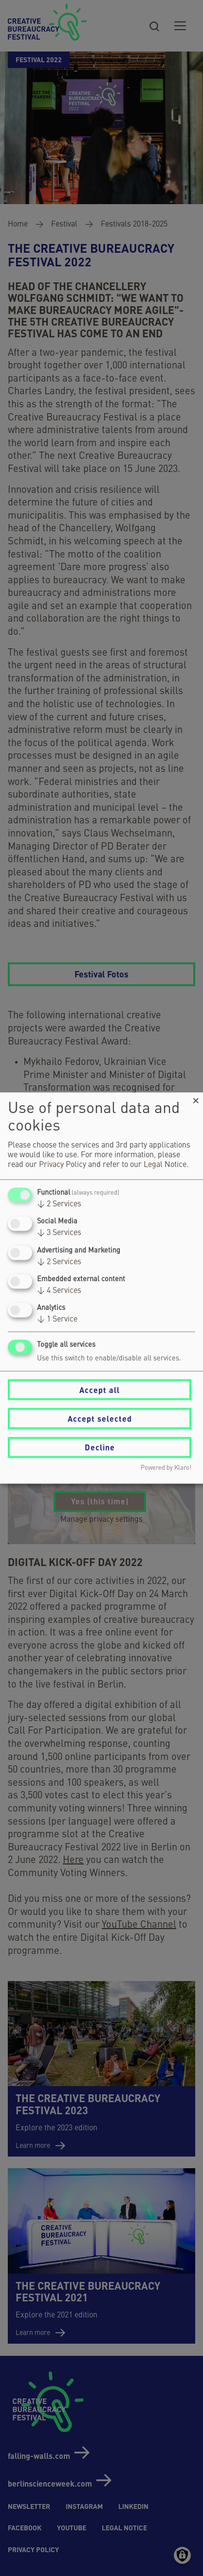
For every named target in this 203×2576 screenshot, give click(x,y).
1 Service (57, 1319)
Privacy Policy (62, 1165)
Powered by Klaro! (166, 1467)
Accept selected (100, 1418)
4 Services (59, 1290)
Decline (100, 1447)
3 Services (59, 1233)
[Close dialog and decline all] (195, 1099)
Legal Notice (165, 1165)
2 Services (59, 1204)
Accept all (99, 1389)
